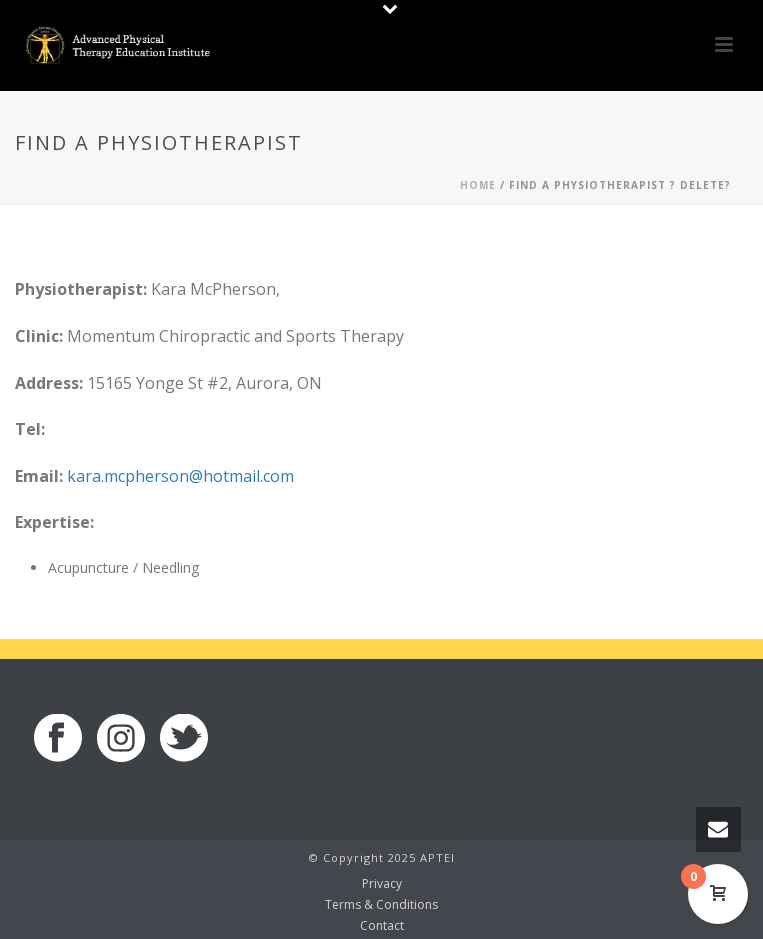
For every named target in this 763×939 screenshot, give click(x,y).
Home (478, 185)
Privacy (382, 884)
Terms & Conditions (381, 905)
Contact (382, 926)
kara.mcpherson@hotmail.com (180, 476)
